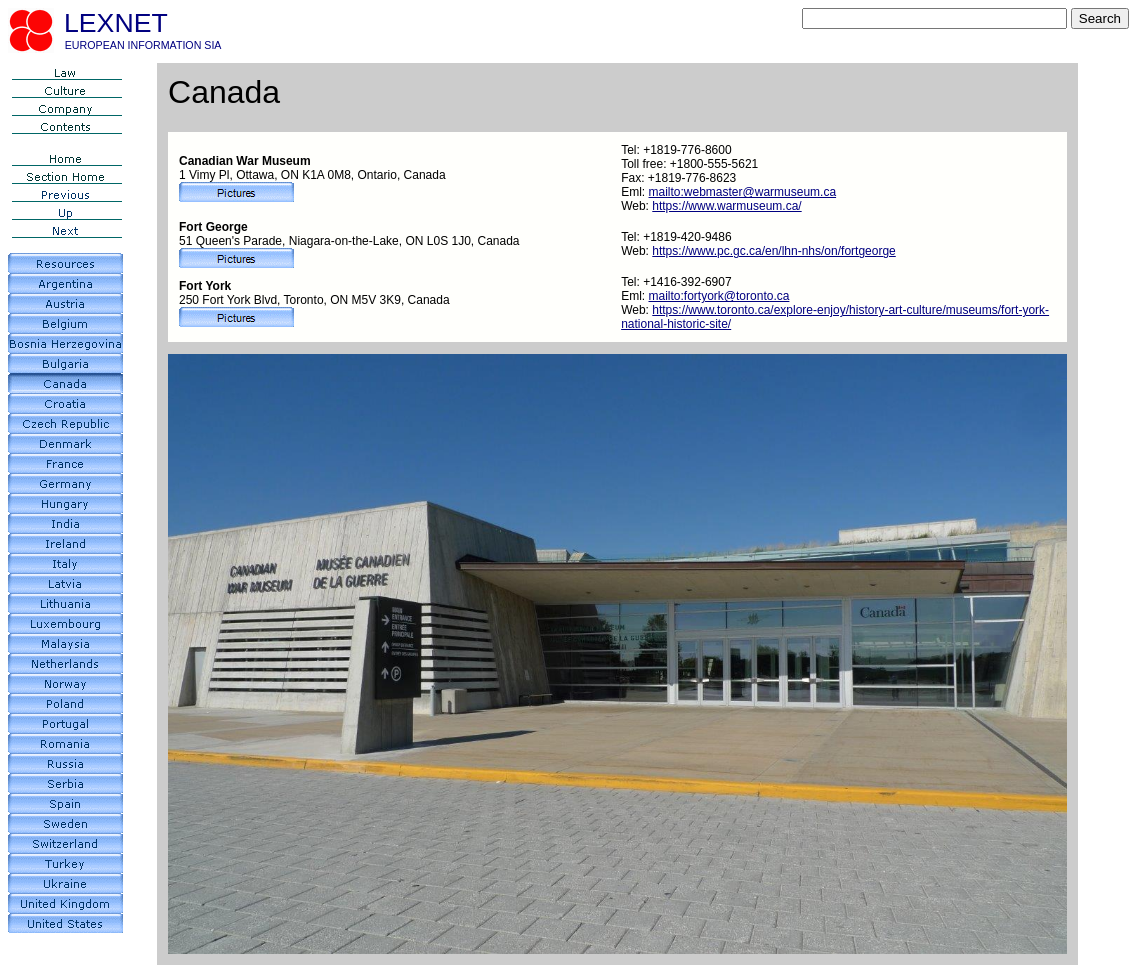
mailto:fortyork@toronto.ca (719, 296)
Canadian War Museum (245, 161)
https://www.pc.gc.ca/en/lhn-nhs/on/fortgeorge (773, 251)
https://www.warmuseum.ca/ (726, 206)
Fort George (213, 227)
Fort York (205, 286)
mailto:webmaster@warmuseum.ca (743, 192)
